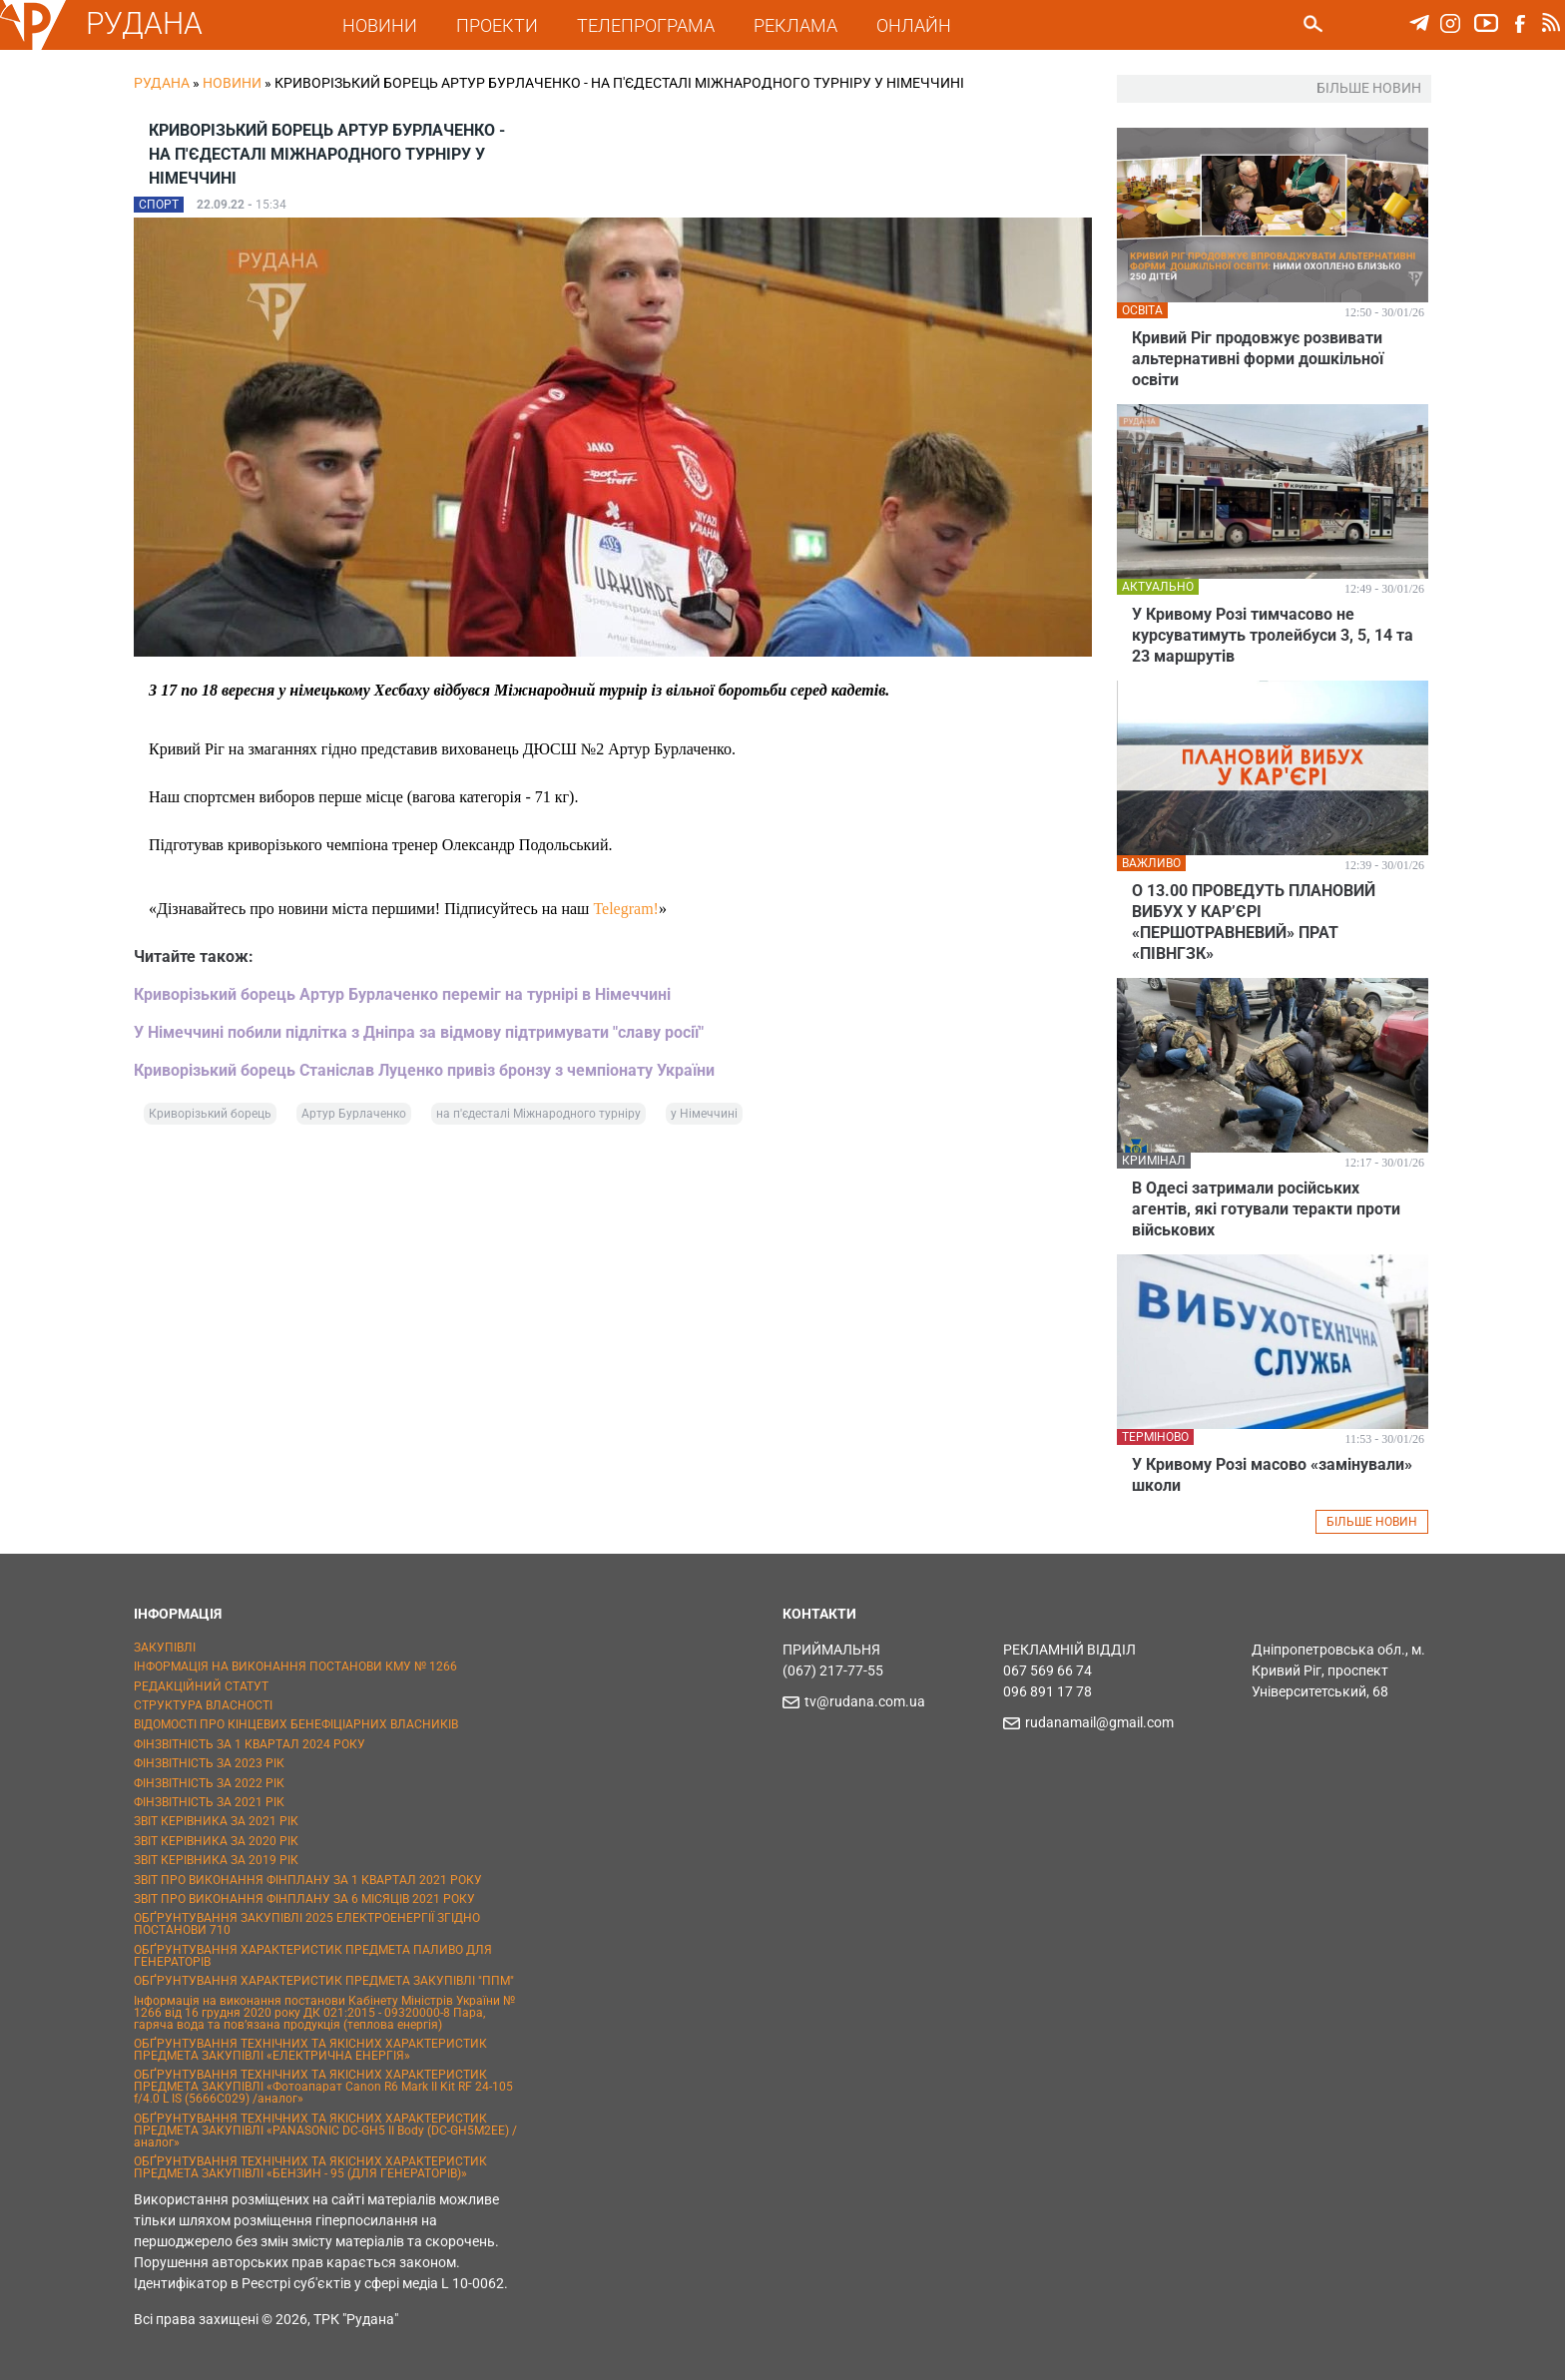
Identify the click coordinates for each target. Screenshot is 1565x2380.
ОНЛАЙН (913, 25)
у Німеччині (704, 1114)
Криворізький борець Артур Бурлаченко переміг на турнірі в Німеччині (402, 994)
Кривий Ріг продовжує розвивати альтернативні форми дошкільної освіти (1257, 358)
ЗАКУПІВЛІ (165, 1648)
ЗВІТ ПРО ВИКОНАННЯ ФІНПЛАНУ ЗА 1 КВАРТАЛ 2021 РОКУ (308, 1880)
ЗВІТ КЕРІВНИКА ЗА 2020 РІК (216, 1841)
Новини (232, 83)
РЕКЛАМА (795, 25)
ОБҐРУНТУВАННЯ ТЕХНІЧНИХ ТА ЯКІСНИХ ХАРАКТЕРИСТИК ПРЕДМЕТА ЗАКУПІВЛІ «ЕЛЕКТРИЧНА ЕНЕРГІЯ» (310, 2050)
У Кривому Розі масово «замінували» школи (1272, 1475)
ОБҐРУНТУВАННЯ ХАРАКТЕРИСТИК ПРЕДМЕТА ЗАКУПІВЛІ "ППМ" (324, 1981)
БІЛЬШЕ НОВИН (1371, 1522)
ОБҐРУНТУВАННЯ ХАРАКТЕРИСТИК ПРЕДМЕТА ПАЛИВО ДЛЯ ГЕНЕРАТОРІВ (313, 1956)
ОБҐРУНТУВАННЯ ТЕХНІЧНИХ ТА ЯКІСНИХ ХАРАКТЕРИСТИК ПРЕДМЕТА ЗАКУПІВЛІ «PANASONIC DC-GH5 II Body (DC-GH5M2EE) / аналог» (325, 2130)
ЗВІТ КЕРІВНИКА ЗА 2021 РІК (216, 1821)
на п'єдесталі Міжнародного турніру (538, 1114)
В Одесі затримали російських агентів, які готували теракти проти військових (1266, 1209)
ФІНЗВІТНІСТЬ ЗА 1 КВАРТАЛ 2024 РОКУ (249, 1744)
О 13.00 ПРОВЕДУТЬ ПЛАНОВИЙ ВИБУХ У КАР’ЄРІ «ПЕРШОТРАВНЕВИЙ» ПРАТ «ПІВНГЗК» (1253, 922)
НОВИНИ (379, 25)
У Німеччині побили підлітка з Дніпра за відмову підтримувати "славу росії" (419, 1032)
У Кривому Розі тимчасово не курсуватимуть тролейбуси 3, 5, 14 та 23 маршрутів (1272, 635)
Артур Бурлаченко (353, 1114)
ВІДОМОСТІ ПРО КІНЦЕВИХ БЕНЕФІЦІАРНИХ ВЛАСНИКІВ (296, 1724)
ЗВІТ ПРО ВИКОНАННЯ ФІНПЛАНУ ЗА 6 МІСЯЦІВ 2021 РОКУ (304, 1899)
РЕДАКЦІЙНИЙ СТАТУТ (201, 1686)
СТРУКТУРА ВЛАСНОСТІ (203, 1705)
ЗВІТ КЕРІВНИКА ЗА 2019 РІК (216, 1860)
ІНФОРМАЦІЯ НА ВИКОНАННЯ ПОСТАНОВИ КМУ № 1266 (295, 1666)
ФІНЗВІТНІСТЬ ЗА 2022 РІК (209, 1783)
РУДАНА (144, 23)
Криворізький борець (210, 1114)
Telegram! (626, 908)
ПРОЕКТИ (497, 25)
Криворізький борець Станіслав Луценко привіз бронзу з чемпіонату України (424, 1070)
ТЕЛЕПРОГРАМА (646, 25)
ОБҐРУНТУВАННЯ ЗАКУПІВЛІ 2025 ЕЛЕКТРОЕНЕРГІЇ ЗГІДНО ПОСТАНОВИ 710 (307, 1924)
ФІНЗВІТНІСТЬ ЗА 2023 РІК (209, 1763)
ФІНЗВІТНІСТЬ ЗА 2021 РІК (209, 1802)
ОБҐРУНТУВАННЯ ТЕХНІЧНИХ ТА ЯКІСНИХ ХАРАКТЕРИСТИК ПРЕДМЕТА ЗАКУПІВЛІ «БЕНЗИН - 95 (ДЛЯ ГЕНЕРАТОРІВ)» (310, 2167)
